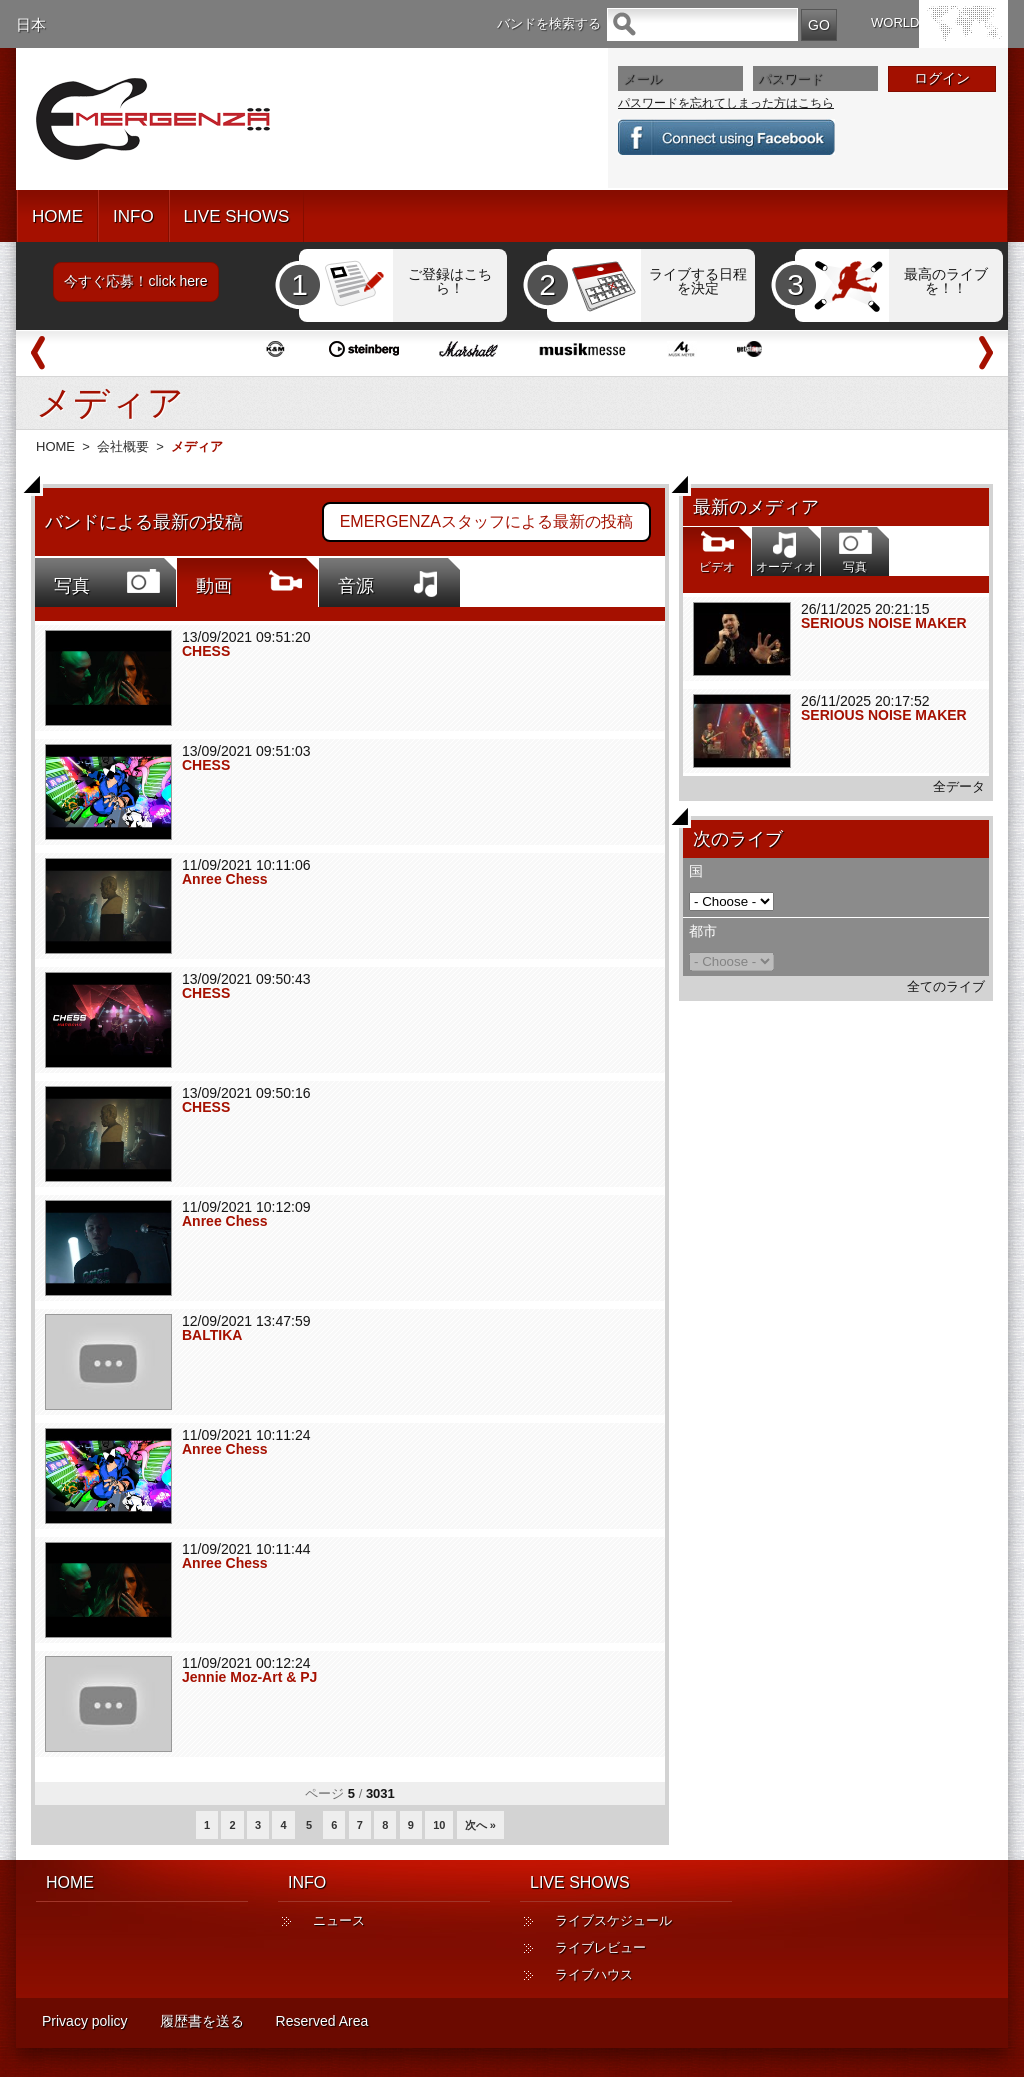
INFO (133, 216)
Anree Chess (225, 879)
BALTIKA (212, 1335)
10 (439, 1825)
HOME (57, 216)
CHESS (206, 651)
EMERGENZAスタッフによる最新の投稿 (486, 521)
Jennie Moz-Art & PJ (249, 1677)
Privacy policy (85, 2021)
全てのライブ (946, 986)
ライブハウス (594, 1974)
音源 (356, 586)
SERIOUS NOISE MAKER (884, 623)
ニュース (339, 1920)
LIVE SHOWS (237, 216)
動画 (214, 586)
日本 (31, 24)
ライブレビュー (600, 1947)
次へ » (480, 1825)
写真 (72, 586)
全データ (959, 786)
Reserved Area (322, 2021)
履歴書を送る (202, 2021)
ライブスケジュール (613, 1920)
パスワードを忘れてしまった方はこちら (726, 103)
